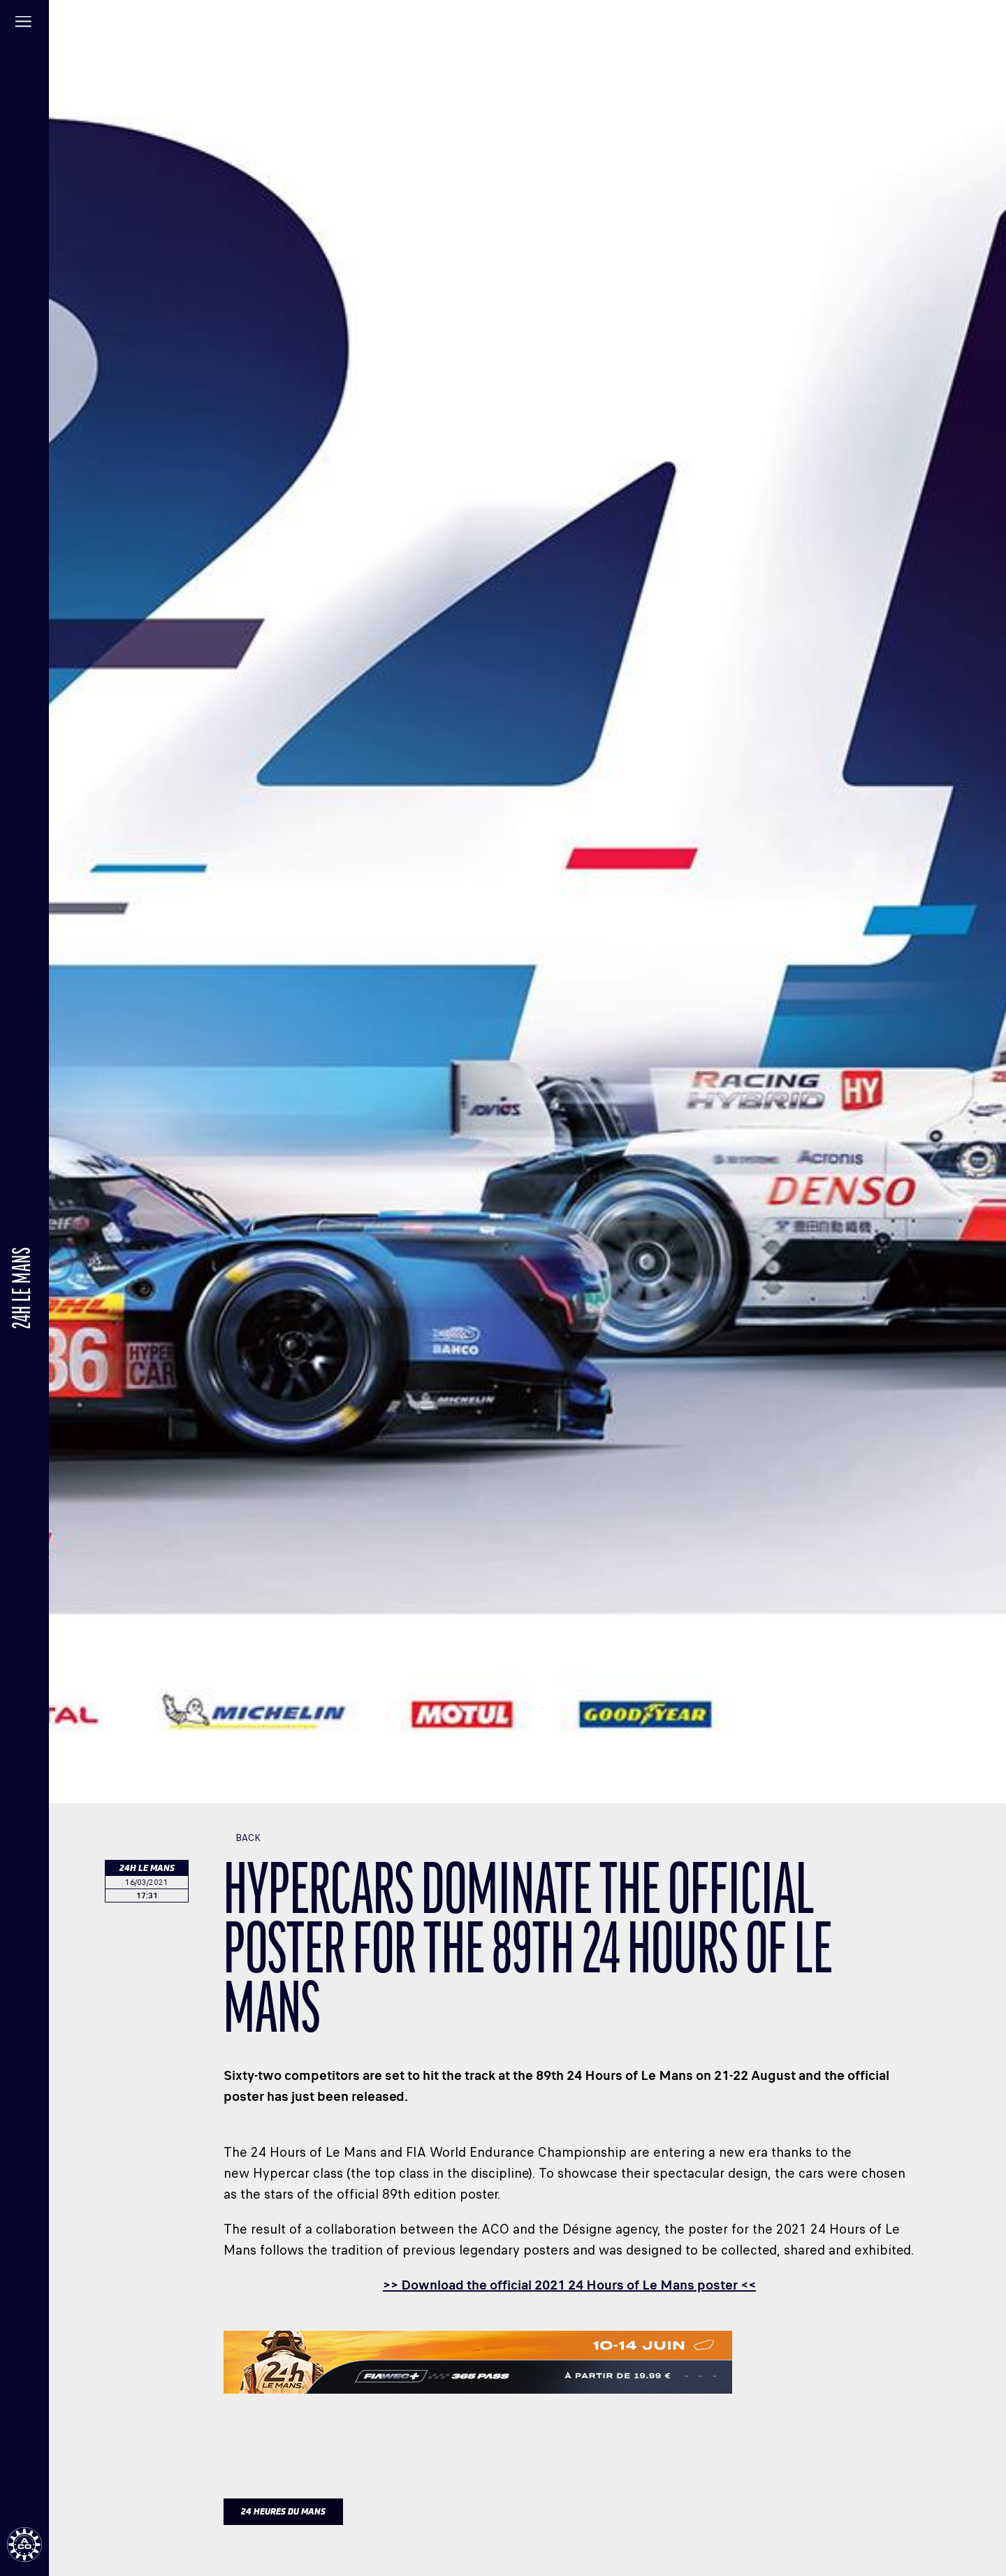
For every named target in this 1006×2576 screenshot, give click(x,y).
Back (242, 1837)
